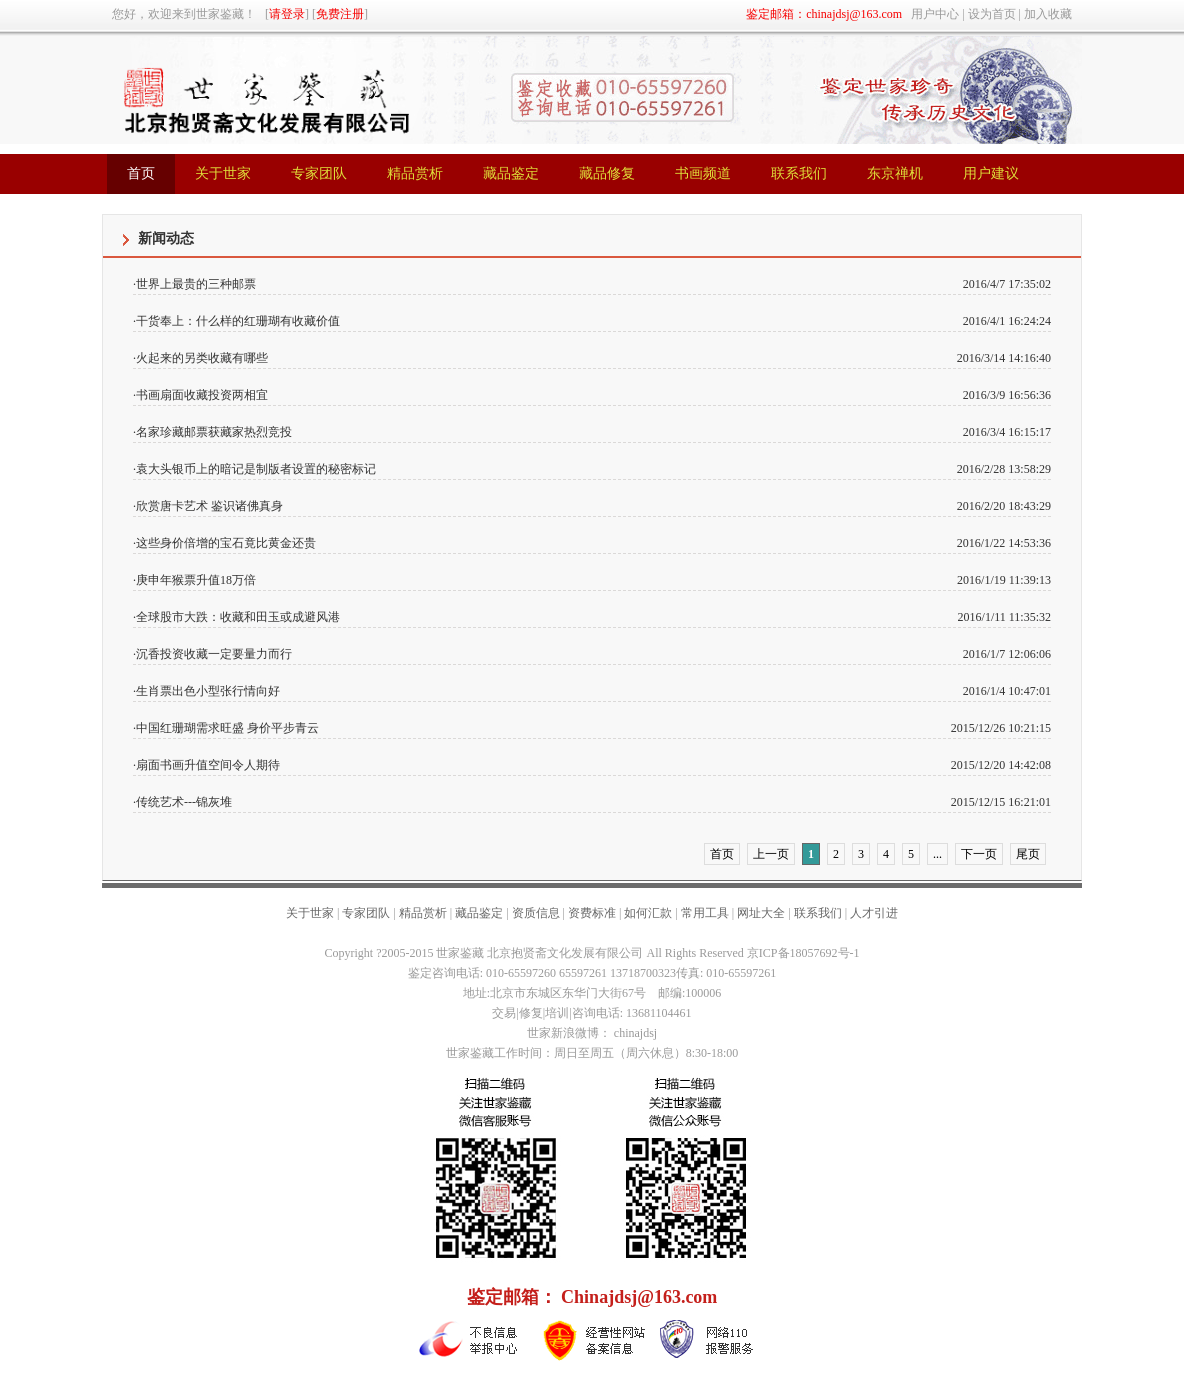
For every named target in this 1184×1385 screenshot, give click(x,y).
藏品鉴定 (479, 913)
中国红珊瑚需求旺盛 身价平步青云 (227, 728)
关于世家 (310, 913)
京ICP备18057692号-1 (803, 953)
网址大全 (761, 913)
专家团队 (366, 913)
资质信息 (536, 913)
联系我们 (818, 913)
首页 (722, 854)
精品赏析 (423, 913)
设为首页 (992, 14)
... (937, 854)
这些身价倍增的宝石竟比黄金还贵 (226, 543)
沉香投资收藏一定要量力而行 (214, 654)
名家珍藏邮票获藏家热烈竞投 (214, 432)
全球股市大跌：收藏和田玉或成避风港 (238, 617)
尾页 (1028, 854)
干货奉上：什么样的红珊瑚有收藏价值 (238, 321)
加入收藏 (1048, 14)
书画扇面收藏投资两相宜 (202, 395)
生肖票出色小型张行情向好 (208, 691)
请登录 (287, 14)
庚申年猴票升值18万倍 (196, 580)
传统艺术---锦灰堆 (184, 802)
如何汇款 (648, 913)
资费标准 (592, 913)
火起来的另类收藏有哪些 (202, 358)
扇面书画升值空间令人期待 (208, 765)
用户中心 (935, 14)
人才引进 (874, 913)
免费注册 (340, 14)
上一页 (771, 854)
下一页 (979, 854)
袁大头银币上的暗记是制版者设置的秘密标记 (256, 469)
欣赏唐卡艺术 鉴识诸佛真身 (209, 506)
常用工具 (705, 913)
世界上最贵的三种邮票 (196, 284)
